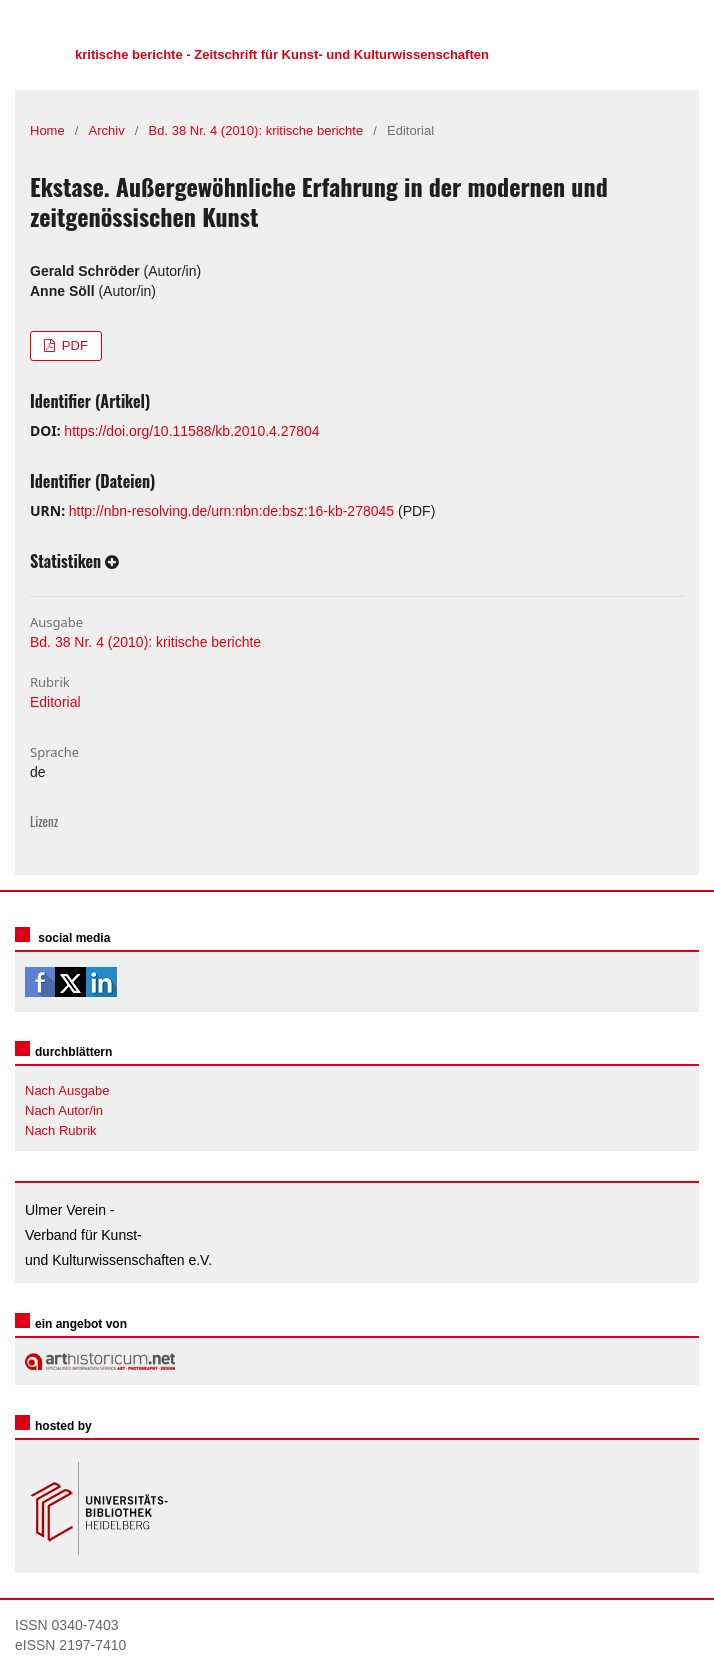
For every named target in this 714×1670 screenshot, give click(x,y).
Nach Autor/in (64, 1110)
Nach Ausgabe (67, 1090)
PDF (73, 345)
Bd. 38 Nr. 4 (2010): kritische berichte (256, 130)
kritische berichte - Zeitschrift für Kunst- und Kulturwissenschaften (282, 54)
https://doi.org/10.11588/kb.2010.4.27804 (191, 431)
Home (47, 130)
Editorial (55, 702)
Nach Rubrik (61, 1130)
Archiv (107, 130)
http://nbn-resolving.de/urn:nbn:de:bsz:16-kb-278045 (231, 511)
